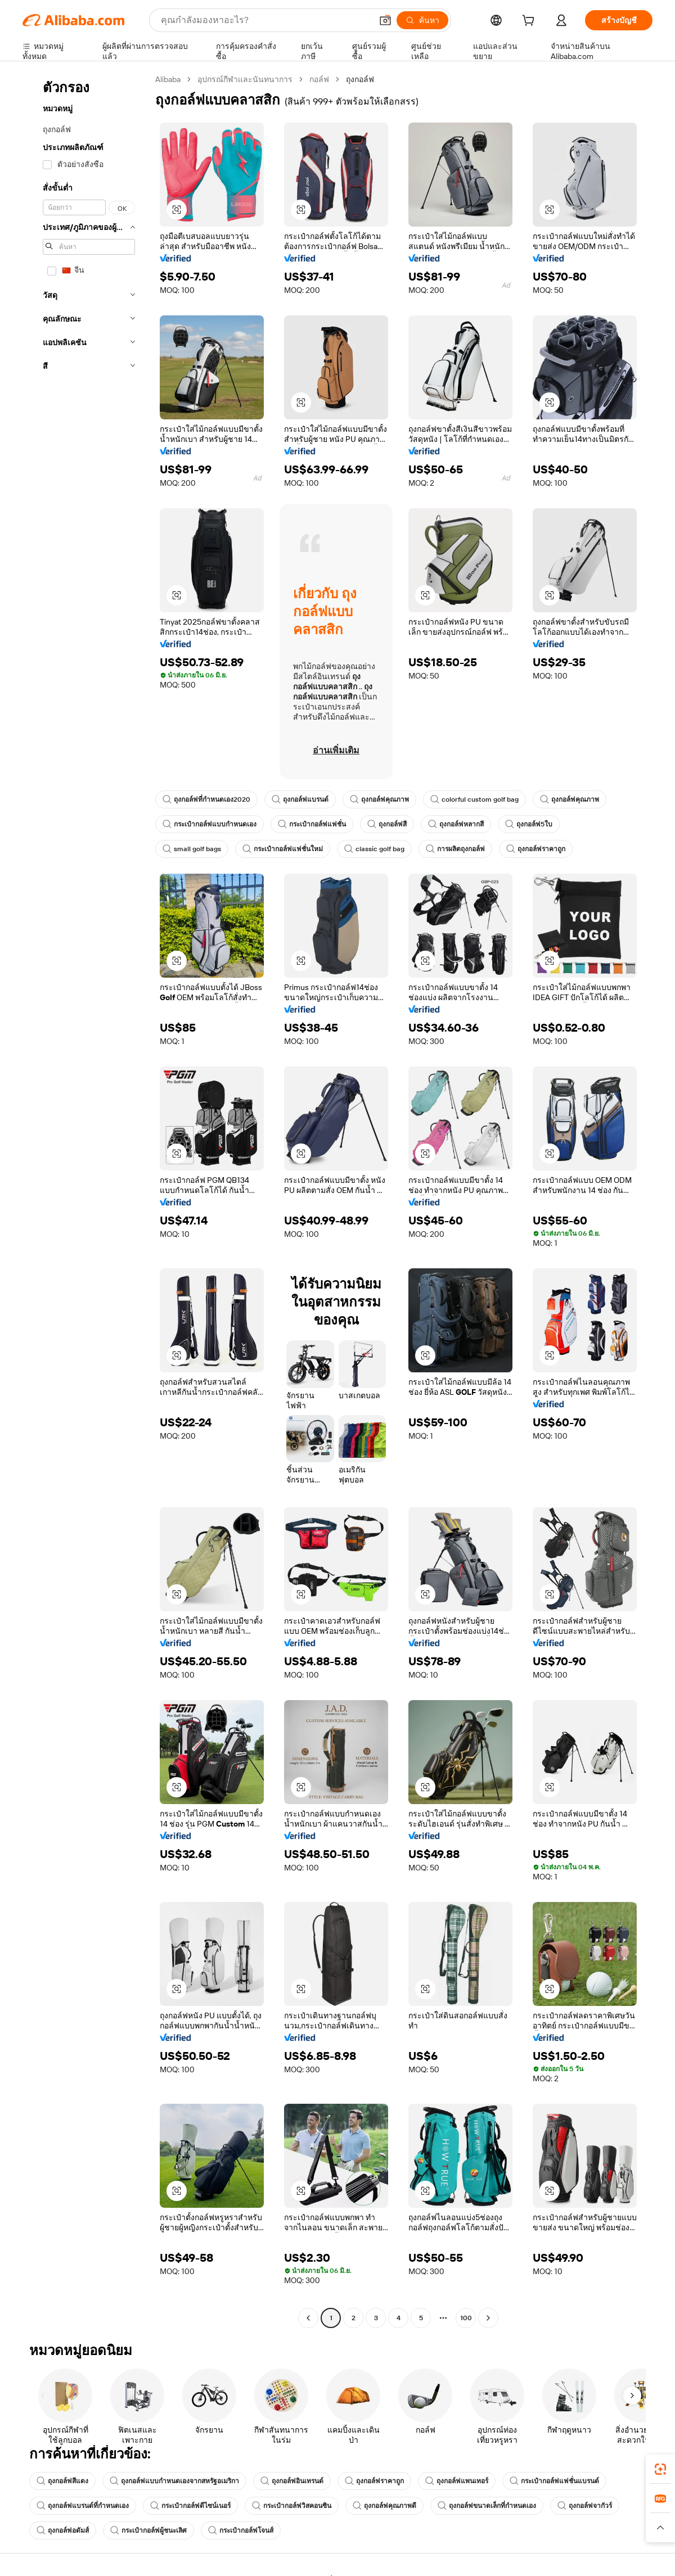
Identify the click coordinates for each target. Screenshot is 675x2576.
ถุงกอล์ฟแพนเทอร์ (456, 2480)
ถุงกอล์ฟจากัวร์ (584, 2505)
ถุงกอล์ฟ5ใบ (528, 824)
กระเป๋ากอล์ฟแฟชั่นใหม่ (282, 848)
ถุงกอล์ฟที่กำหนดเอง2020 (206, 799)
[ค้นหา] (422, 20)
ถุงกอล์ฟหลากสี (456, 824)
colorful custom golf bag (474, 799)
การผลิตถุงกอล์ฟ (455, 848)
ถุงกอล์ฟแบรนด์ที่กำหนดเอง (83, 2505)
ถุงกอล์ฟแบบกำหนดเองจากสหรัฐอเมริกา (174, 2480)
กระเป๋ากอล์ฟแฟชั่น (312, 824)
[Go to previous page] (308, 2318)
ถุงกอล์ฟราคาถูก (535, 848)
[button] (385, 20)
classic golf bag (374, 848)
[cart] (530, 21)
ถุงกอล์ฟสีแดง (62, 2480)
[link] (660, 2469)
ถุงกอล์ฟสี (387, 824)
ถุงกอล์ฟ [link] (360, 79)
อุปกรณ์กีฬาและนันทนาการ (244, 79)
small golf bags (192, 848)
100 (466, 2318)
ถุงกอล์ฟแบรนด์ (300, 799)
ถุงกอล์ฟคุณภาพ (379, 799)
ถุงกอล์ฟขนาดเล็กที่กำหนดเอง (487, 2505)
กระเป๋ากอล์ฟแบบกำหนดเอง (209, 824)
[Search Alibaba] (265, 20)
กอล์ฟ (319, 79)
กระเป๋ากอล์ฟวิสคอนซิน (291, 2505)
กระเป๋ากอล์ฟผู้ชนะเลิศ (148, 2530)
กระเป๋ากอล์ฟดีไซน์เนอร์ (190, 2505)
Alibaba (168, 79)
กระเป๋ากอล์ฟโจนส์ (240, 2530)
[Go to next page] (488, 2318)
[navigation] (85, 1200)
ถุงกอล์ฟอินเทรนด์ (291, 2480)
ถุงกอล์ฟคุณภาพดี (384, 2505)
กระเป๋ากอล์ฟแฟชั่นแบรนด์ (554, 2480)
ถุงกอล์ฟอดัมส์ (63, 2530)
